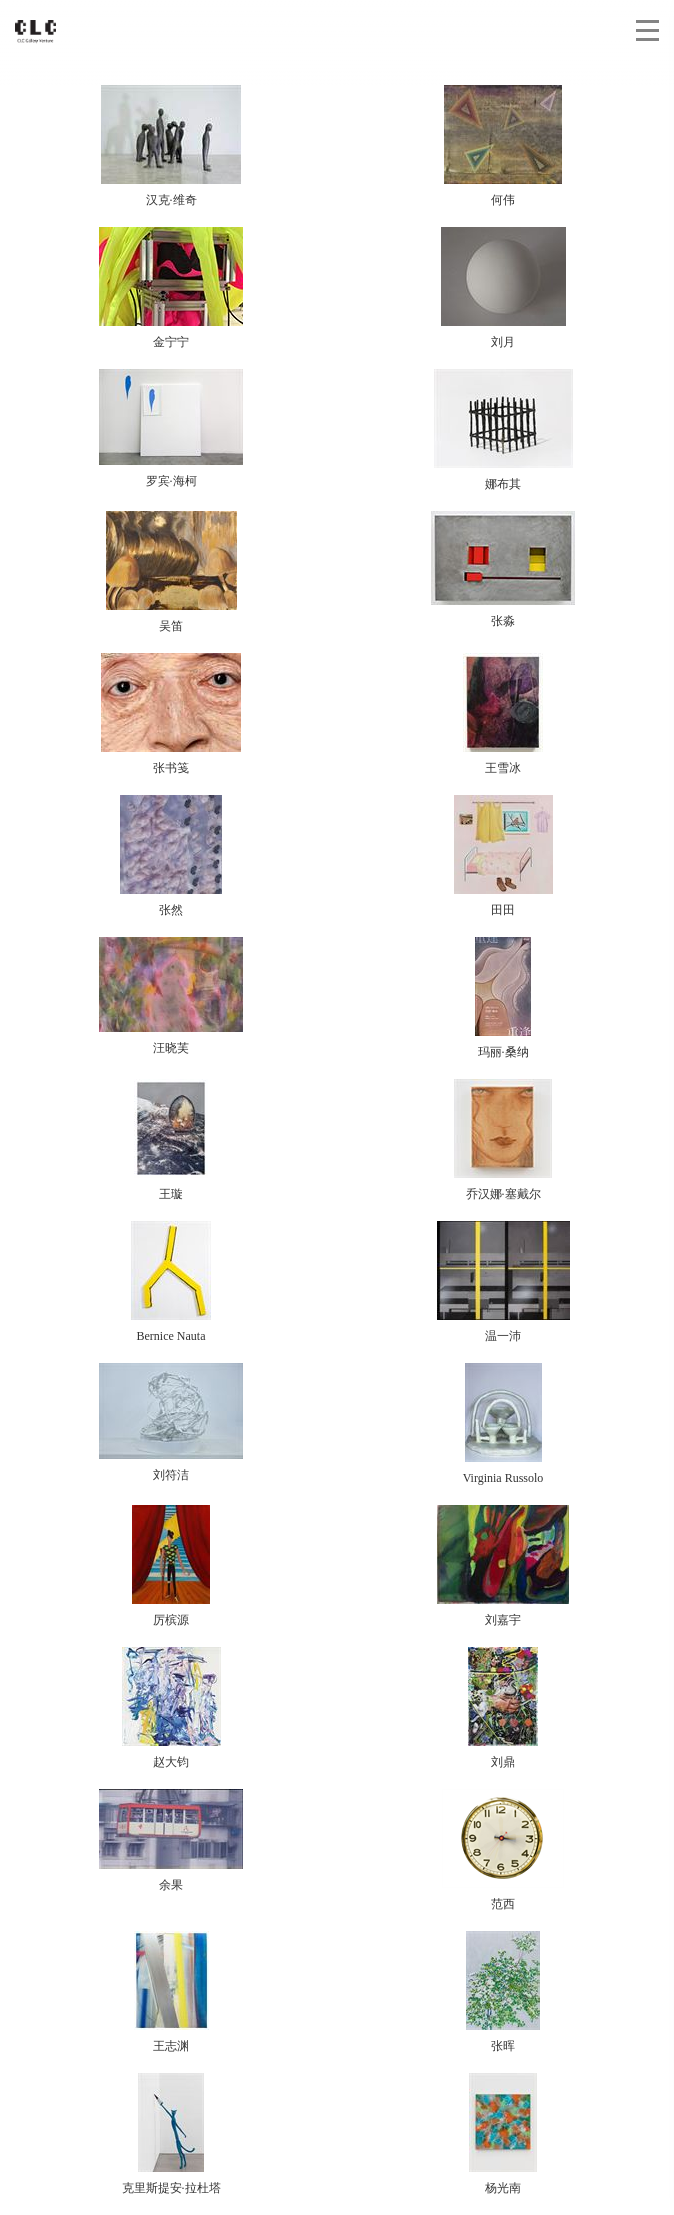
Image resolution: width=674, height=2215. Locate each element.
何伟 (503, 146)
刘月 (503, 288)
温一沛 (503, 1282)
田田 (503, 856)
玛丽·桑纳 (503, 998)
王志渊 (171, 1992)
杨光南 (503, 2134)
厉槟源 (171, 1566)
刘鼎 (503, 1708)
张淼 (503, 569)
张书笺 (171, 714)
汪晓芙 (171, 996)
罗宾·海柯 (171, 428)
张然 (171, 856)
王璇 (171, 1140)
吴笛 (171, 572)
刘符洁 (171, 1422)
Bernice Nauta (171, 1282)
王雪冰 (503, 714)
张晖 (503, 1992)
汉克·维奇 (171, 146)
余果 (171, 1840)
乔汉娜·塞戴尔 (503, 1140)
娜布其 (503, 430)
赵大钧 (171, 1708)
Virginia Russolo (503, 1424)
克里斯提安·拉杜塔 (171, 2134)
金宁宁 (171, 288)
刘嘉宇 (503, 1566)
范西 (503, 1850)
